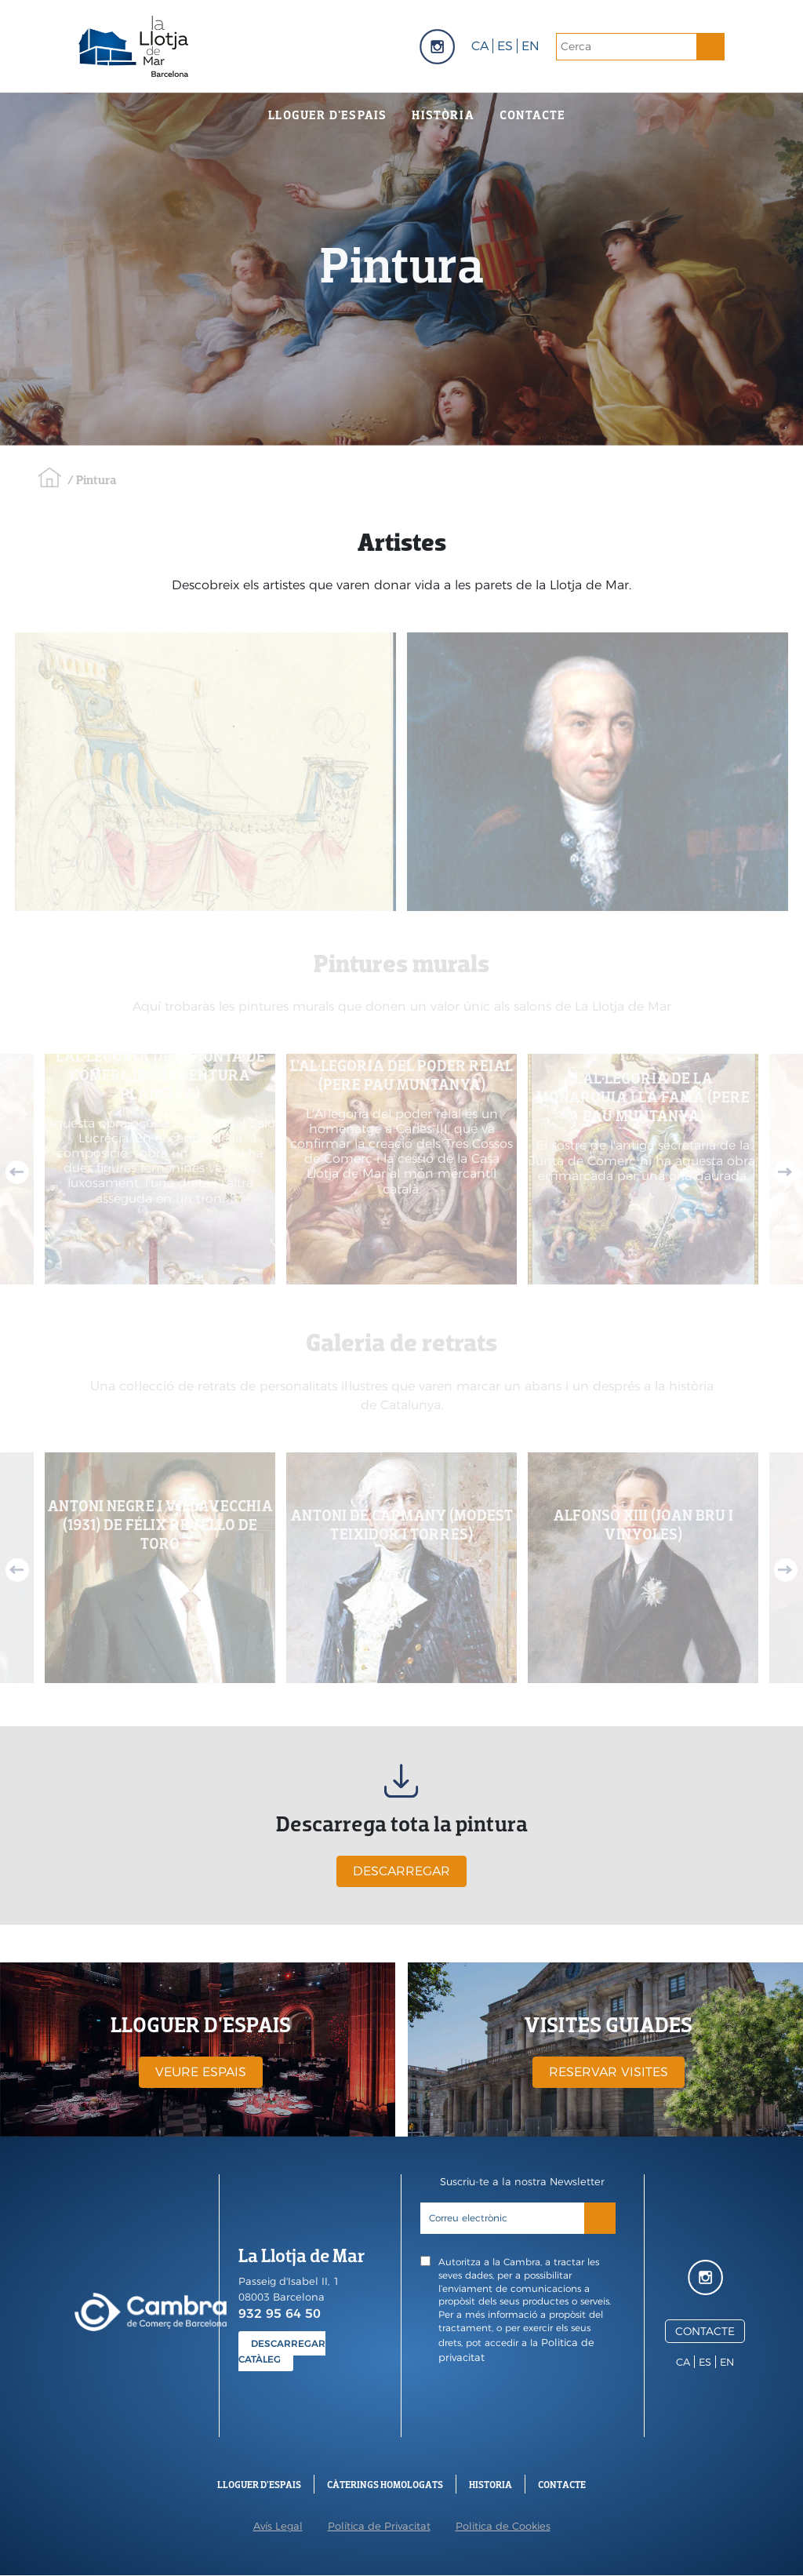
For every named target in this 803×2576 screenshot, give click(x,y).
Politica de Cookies (503, 2526)
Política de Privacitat (379, 2526)
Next (786, 1172)
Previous (17, 1172)
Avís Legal (278, 2526)
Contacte (533, 114)
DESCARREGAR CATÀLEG (281, 2351)
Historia (490, 2484)
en (530, 45)
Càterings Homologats (385, 2484)
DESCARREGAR (401, 1871)
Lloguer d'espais (327, 114)
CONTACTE (705, 2331)
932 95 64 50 (279, 2313)
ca (480, 45)
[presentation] (523, 2406)
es (505, 45)
